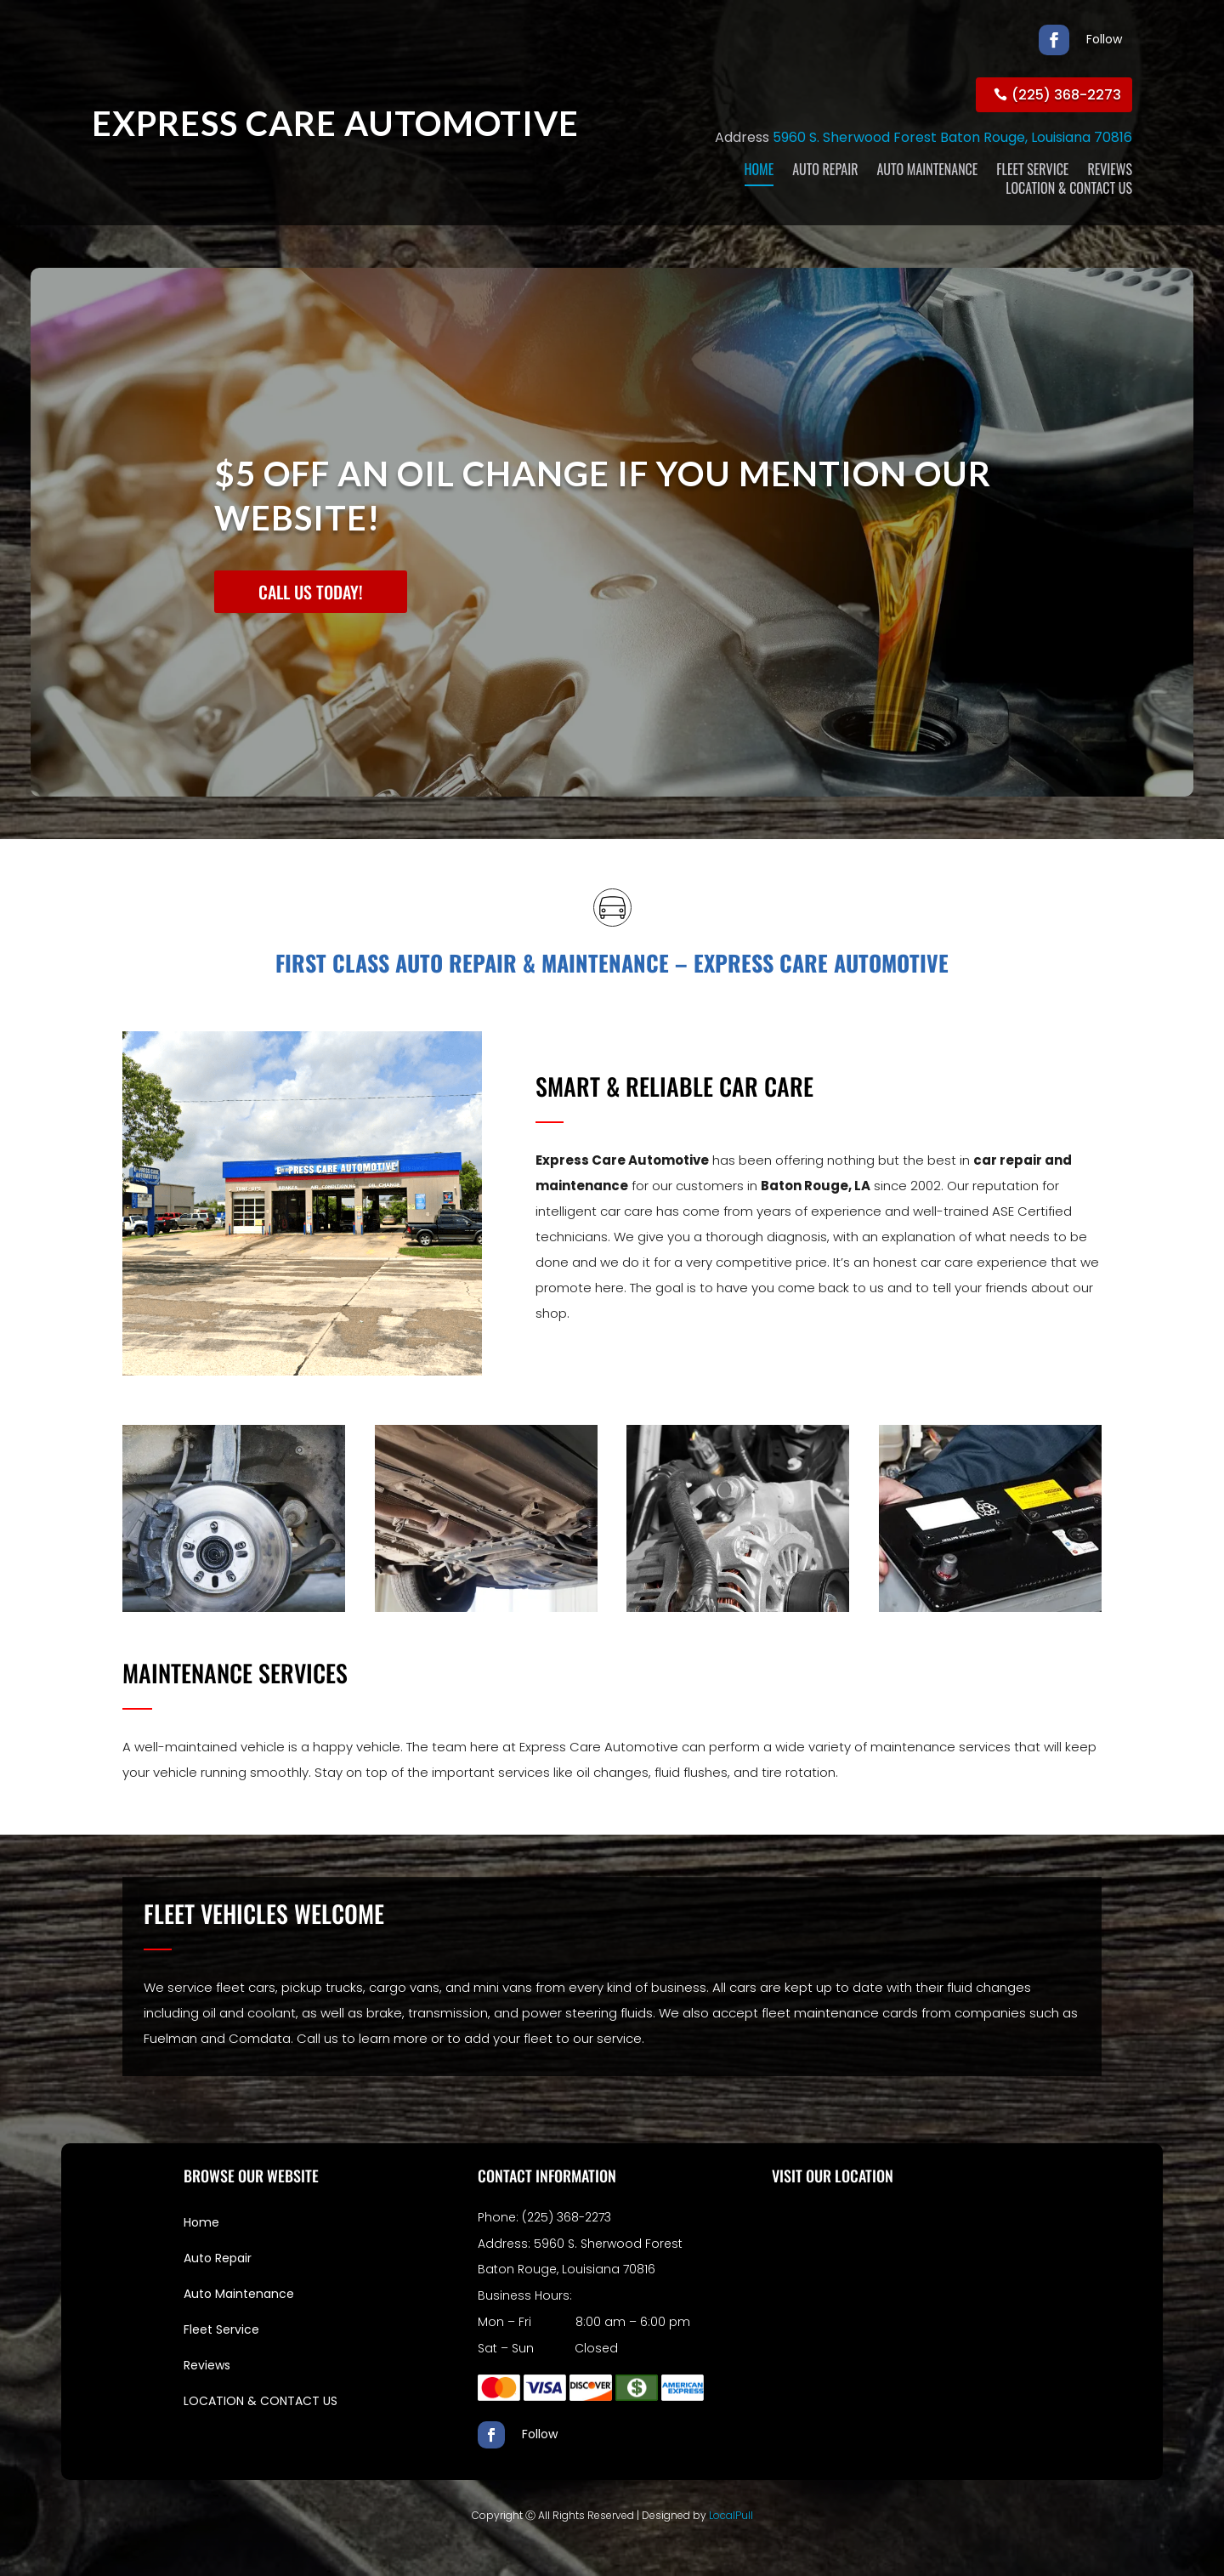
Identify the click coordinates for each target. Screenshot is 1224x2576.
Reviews (207, 2365)
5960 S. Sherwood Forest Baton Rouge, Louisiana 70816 (952, 137)
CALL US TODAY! (310, 591)
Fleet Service (221, 2329)
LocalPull (731, 2515)
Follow (1104, 39)
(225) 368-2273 (1066, 95)
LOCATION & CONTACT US (260, 2400)
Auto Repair (218, 2258)
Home (201, 2222)
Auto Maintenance (239, 2293)
